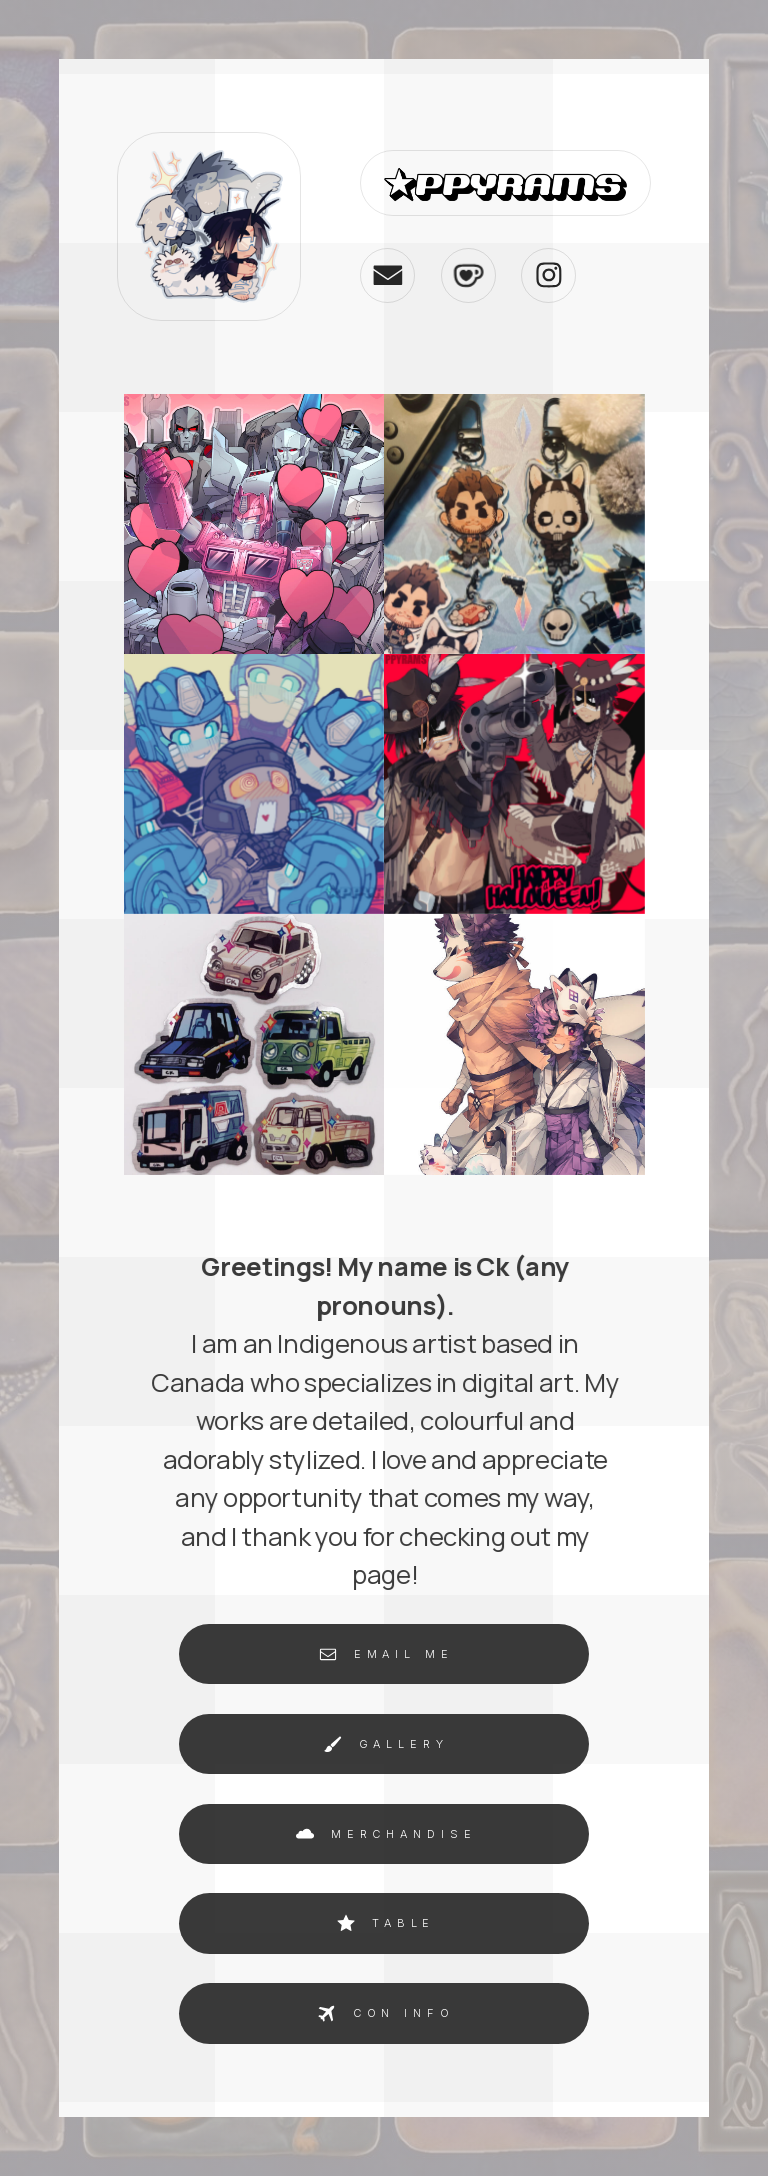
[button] (387, 274)
